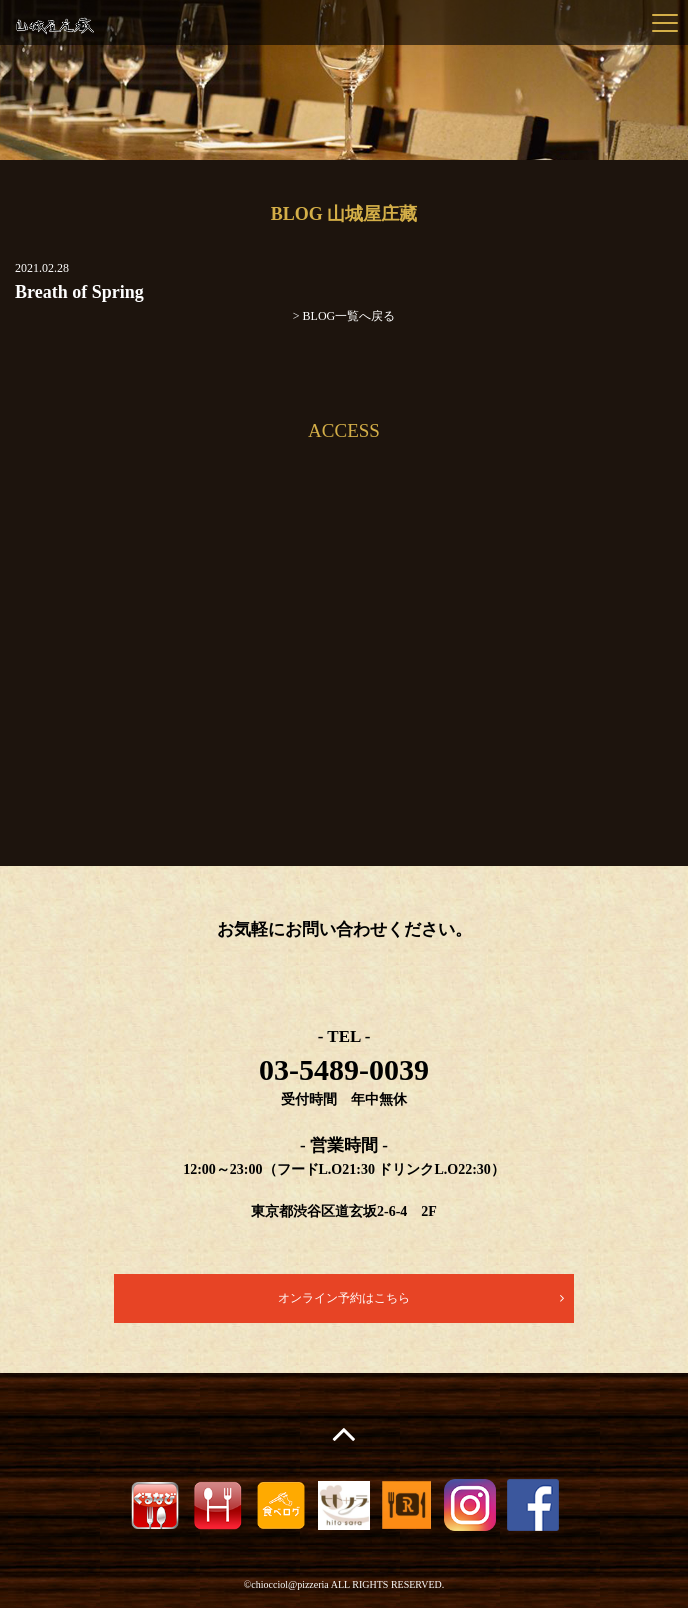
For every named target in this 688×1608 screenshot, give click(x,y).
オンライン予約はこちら (344, 1298)
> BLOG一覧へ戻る (344, 316)
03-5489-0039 (344, 1069)
